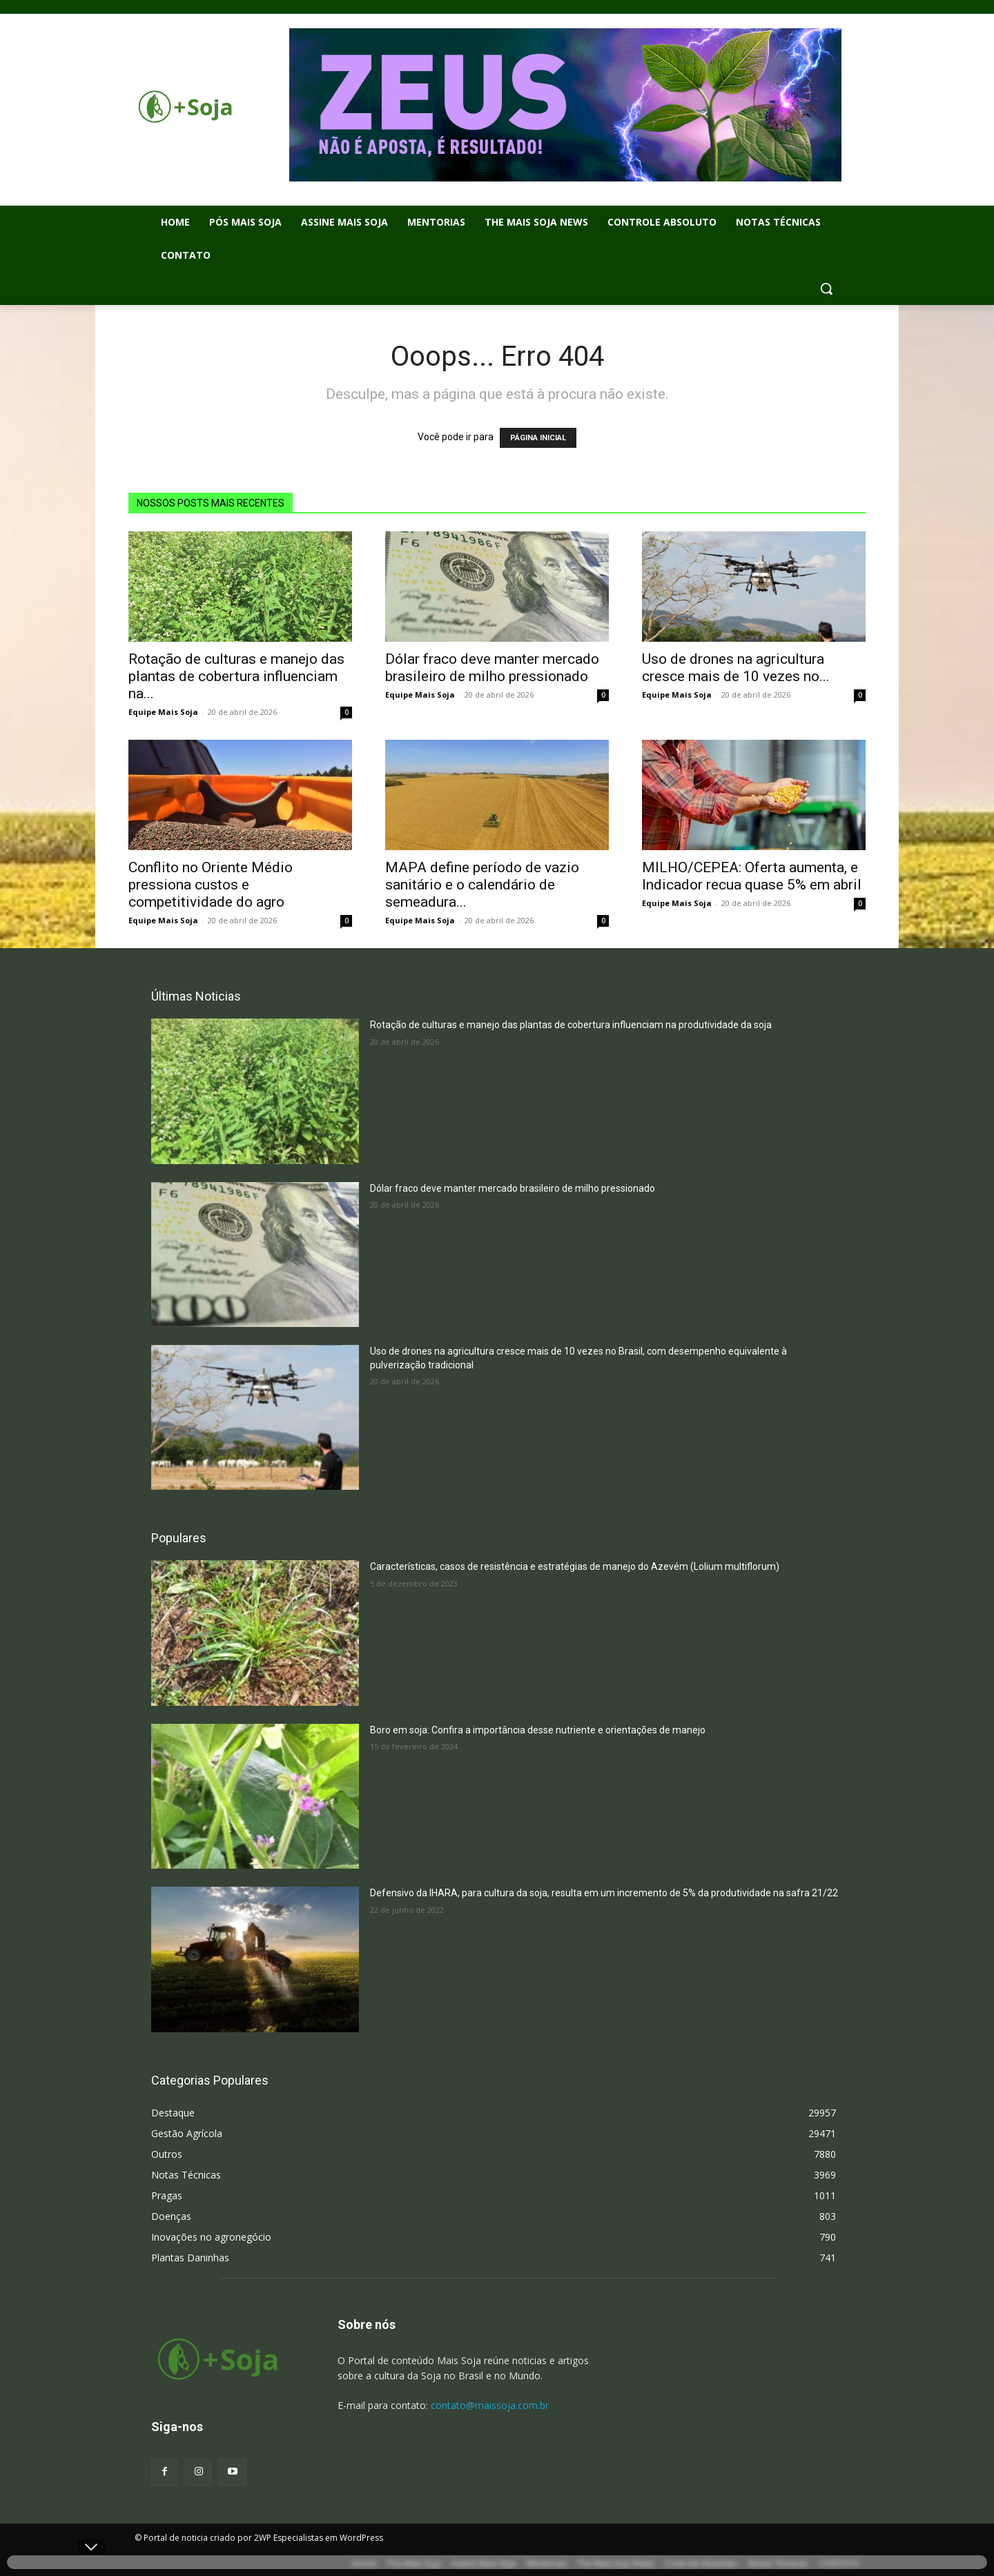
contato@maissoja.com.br (490, 2405)
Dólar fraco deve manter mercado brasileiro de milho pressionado (492, 668)
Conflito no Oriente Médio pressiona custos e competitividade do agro (210, 884)
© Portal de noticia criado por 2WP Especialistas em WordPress (259, 2538)
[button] (826, 288)
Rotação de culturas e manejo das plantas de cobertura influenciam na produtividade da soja (571, 1024)
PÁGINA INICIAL (538, 437)
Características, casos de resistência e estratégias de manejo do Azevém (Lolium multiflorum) (574, 1566)
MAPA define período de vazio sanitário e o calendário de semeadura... (482, 884)
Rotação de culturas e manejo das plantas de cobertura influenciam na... (236, 676)
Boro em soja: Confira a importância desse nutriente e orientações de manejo (537, 1730)
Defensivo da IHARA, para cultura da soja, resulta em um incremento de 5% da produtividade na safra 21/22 (604, 1892)
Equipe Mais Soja (163, 712)
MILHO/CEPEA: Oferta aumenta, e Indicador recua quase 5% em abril (751, 876)
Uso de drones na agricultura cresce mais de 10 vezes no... (736, 668)
